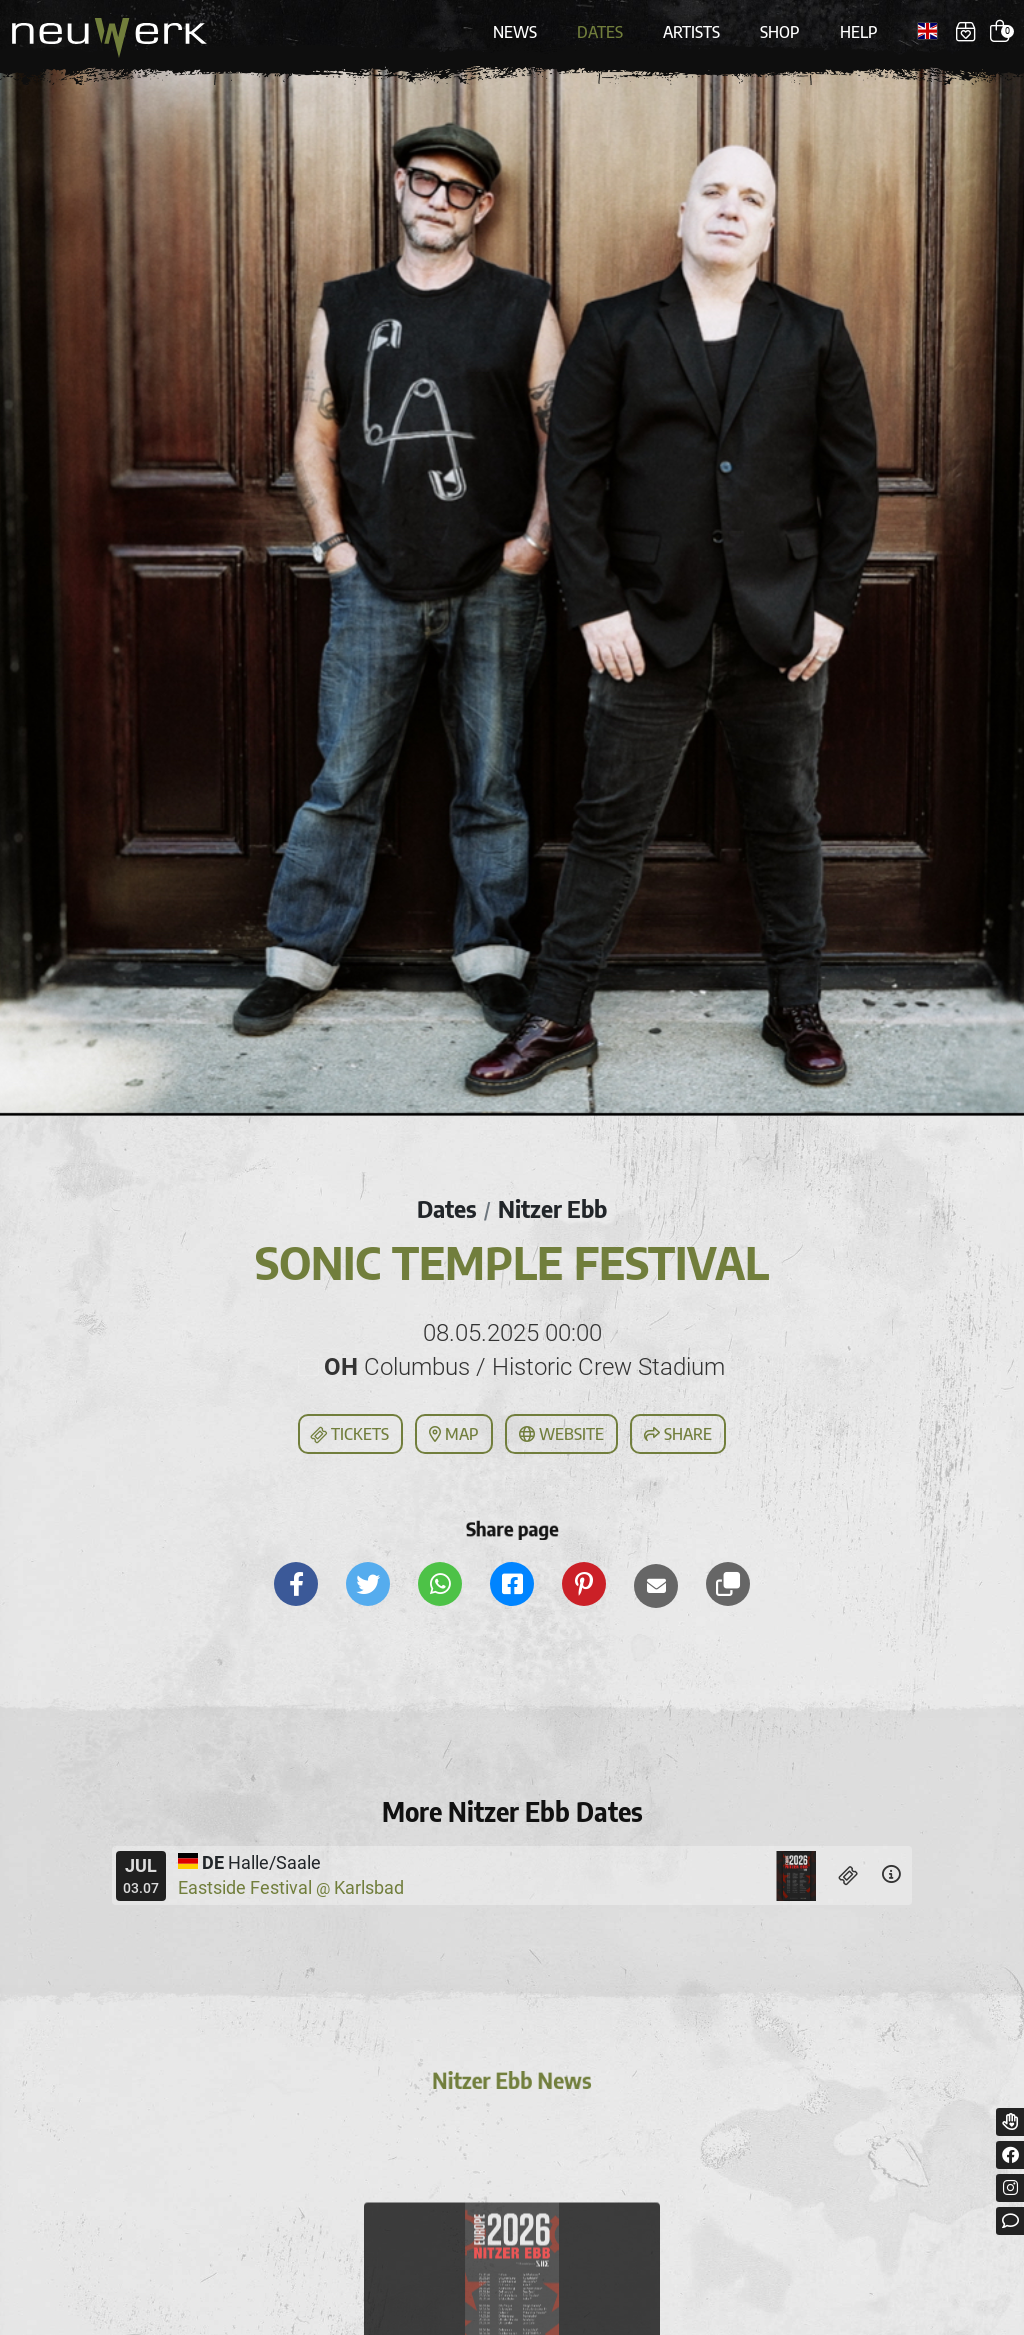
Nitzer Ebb (552, 1208)
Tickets (349, 1435)
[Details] (891, 1875)
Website (561, 1434)
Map (454, 1434)
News (515, 32)
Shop (780, 32)
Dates (600, 32)
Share (678, 1434)
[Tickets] (849, 1875)
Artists (691, 32)
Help (859, 32)
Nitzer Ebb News (512, 2084)
